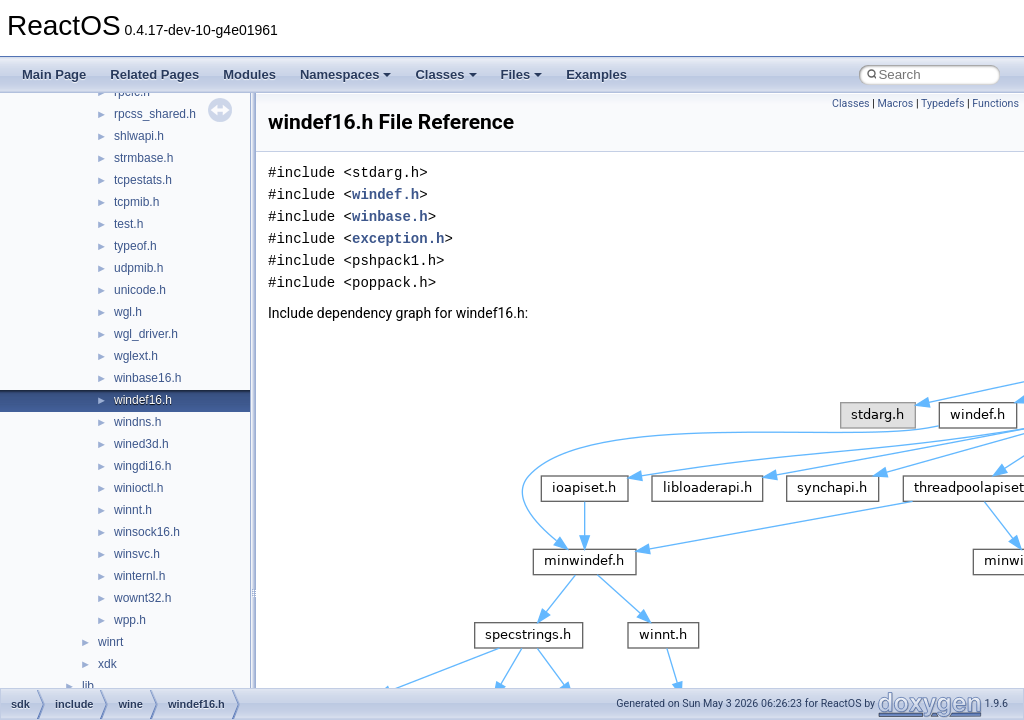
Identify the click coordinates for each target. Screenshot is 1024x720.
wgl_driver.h (146, 334)
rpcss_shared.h (155, 114)
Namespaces (346, 74)
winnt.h (133, 510)
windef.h (385, 194)
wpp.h (130, 620)
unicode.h (140, 290)
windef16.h (143, 400)
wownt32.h (142, 598)
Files (522, 74)
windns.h (137, 422)
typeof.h (135, 246)
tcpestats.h (143, 180)
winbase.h (390, 216)
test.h (128, 224)
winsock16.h (147, 532)
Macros (895, 103)
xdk (107, 664)
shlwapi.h (139, 136)
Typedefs (943, 103)
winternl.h (139, 576)
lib (88, 686)
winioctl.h (138, 488)
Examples (596, 74)
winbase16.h (147, 378)
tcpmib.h (136, 202)
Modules (249, 74)
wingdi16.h (142, 466)
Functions (995, 103)
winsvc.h (137, 554)
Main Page (54, 74)
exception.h (398, 238)
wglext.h (136, 356)
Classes (445, 74)
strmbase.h (143, 158)
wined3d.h (141, 444)
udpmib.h (138, 268)
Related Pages (154, 74)
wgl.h (128, 312)
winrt (110, 642)
